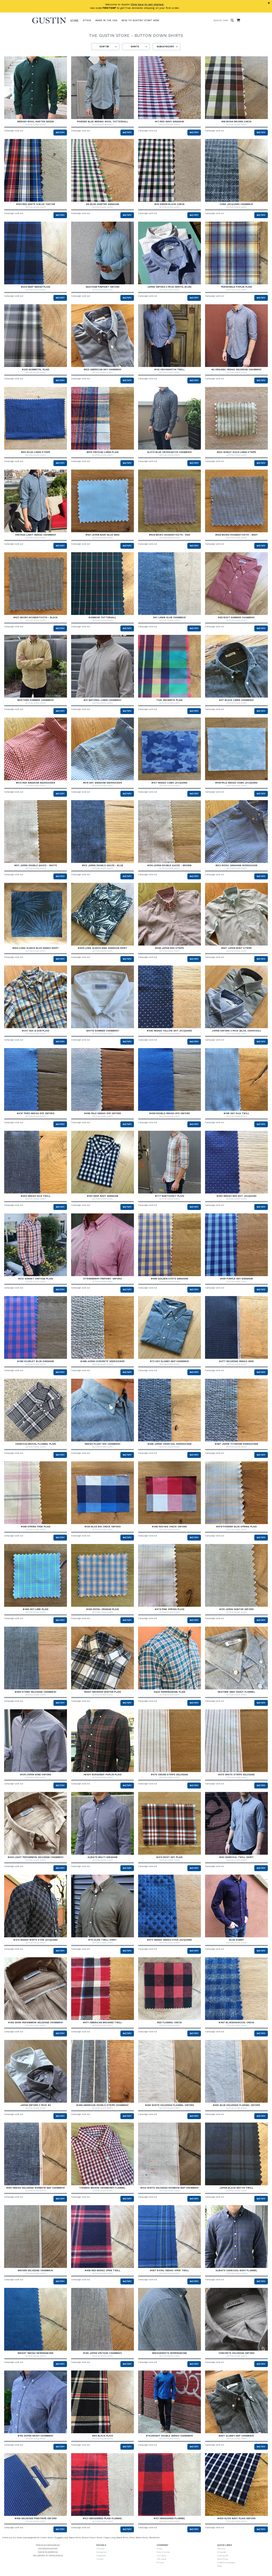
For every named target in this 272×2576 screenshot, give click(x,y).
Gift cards (161, 2559)
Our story (161, 2555)
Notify (60, 132)
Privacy (160, 2562)
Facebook (101, 2555)
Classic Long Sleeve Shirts (115, 2537)
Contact (100, 2548)
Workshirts (154, 2537)
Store (74, 20)
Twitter (100, 2559)
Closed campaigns (226, 2562)
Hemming (222, 2559)
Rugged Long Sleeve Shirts (67, 2537)
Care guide (222, 2555)
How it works (163, 2552)
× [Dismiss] (269, 3)
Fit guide (221, 2552)
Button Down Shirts (36, 124)
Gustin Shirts (46, 2537)
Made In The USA (106, 20)
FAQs (159, 2548)
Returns (221, 2548)
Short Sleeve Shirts (138, 2537)
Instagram (101, 2552)
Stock (87, 20)
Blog (219, 2566)
